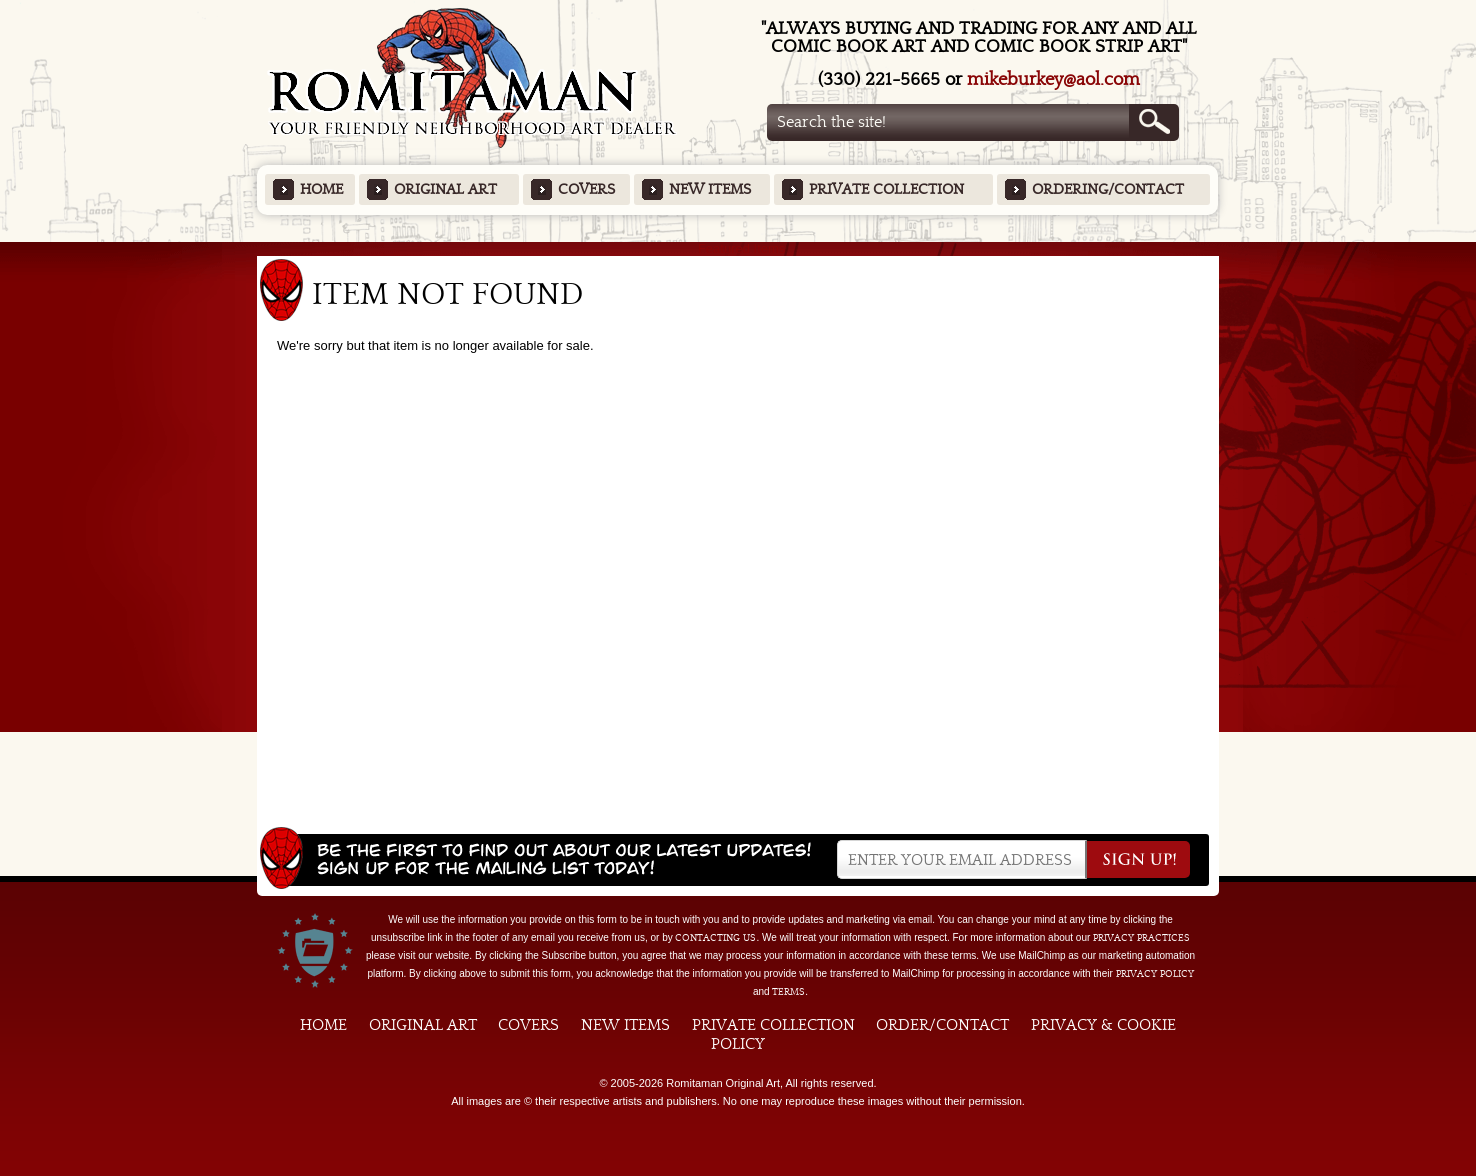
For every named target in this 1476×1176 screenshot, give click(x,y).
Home (321, 189)
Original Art (445, 189)
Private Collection (886, 189)
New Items (710, 189)
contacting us (715, 938)
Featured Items (738, 248)
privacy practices (1141, 938)
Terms (788, 992)
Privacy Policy (1155, 974)
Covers (586, 189)
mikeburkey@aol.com (1053, 79)
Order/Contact (942, 1025)
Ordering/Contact (1108, 189)
